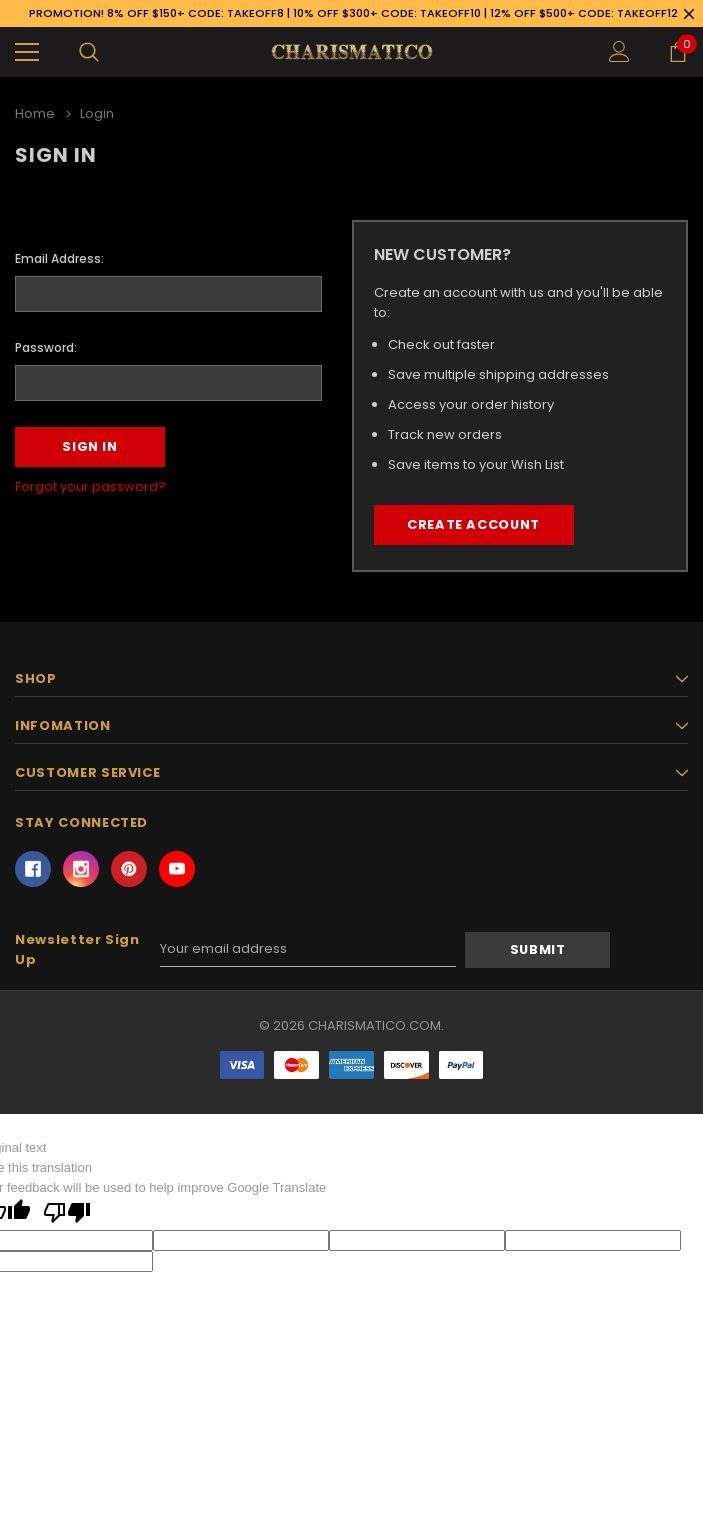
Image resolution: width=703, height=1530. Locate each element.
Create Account (473, 525)
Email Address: (59, 258)
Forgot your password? (90, 486)
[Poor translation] (67, 1214)
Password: (46, 346)
